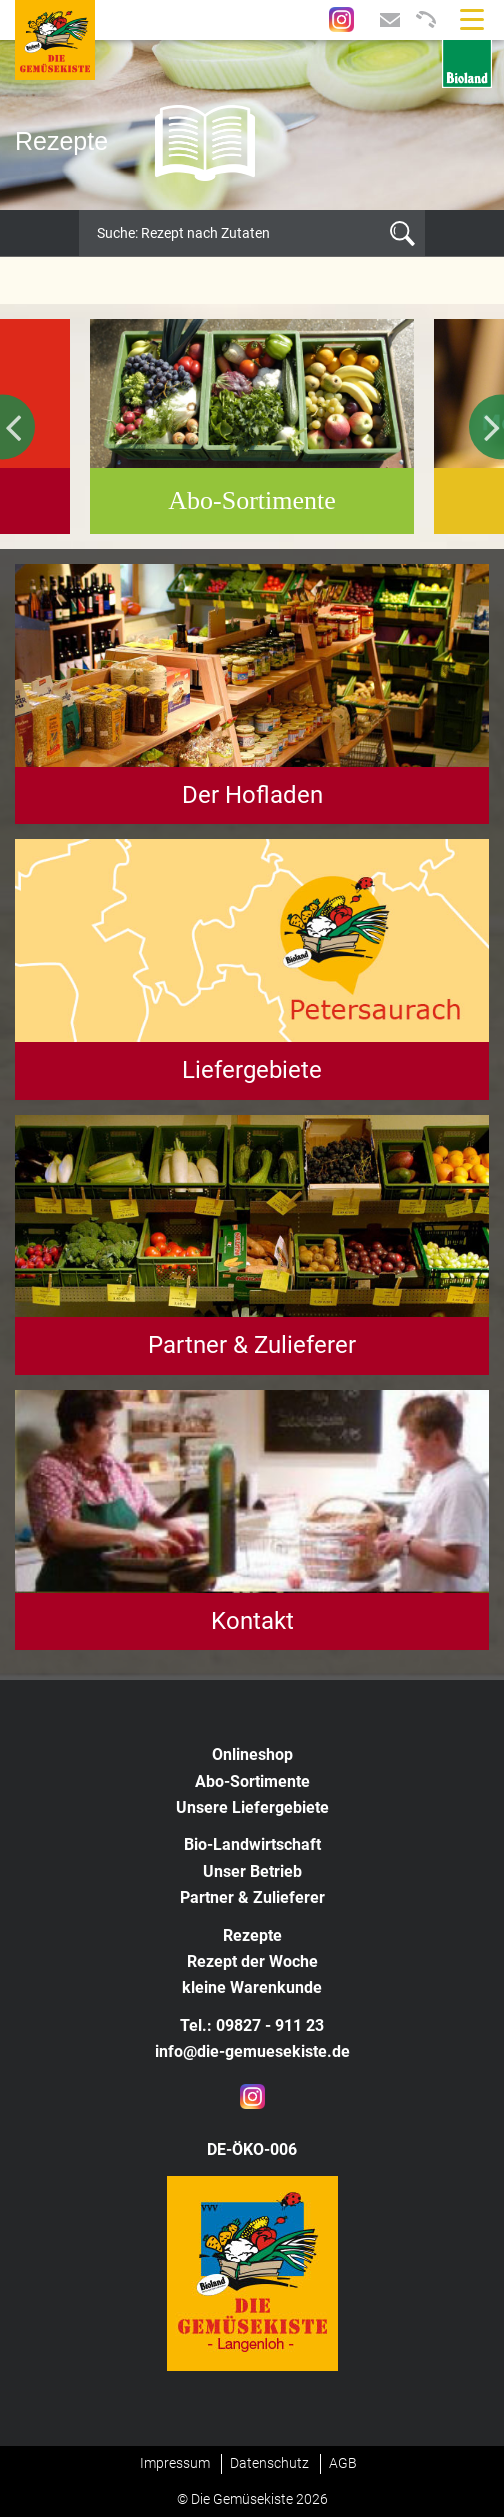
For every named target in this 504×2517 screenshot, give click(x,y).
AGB (343, 2463)
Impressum (175, 2463)
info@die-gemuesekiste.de (252, 2051)
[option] (252, 125)
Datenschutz (269, 2463)
